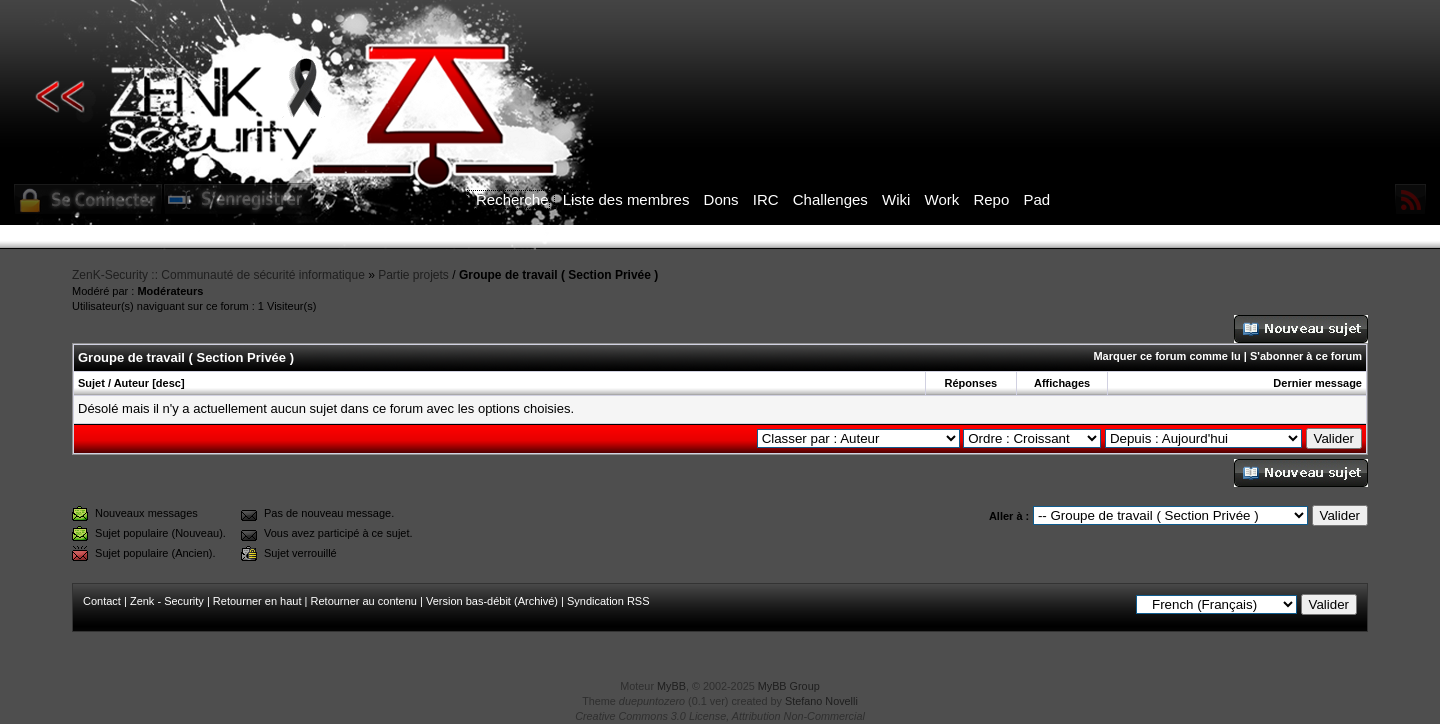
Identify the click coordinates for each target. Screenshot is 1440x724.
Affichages (1062, 383)
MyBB (671, 686)
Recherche (512, 199)
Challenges (830, 199)
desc (168, 383)
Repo (991, 199)
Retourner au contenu (364, 601)
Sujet (91, 383)
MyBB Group (789, 686)
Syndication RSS (608, 601)
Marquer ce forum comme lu (1166, 356)
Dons (721, 199)
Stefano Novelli (821, 701)
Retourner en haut (257, 601)
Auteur (131, 383)
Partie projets (413, 275)
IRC (766, 199)
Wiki (896, 199)
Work (942, 199)
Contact (102, 601)
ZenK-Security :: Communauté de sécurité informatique (218, 275)
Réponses (971, 383)
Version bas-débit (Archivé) (492, 601)
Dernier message (1317, 383)
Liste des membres (626, 199)
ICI (1065, 237)
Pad (1036, 199)
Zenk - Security (167, 601)
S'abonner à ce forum (1306, 356)
